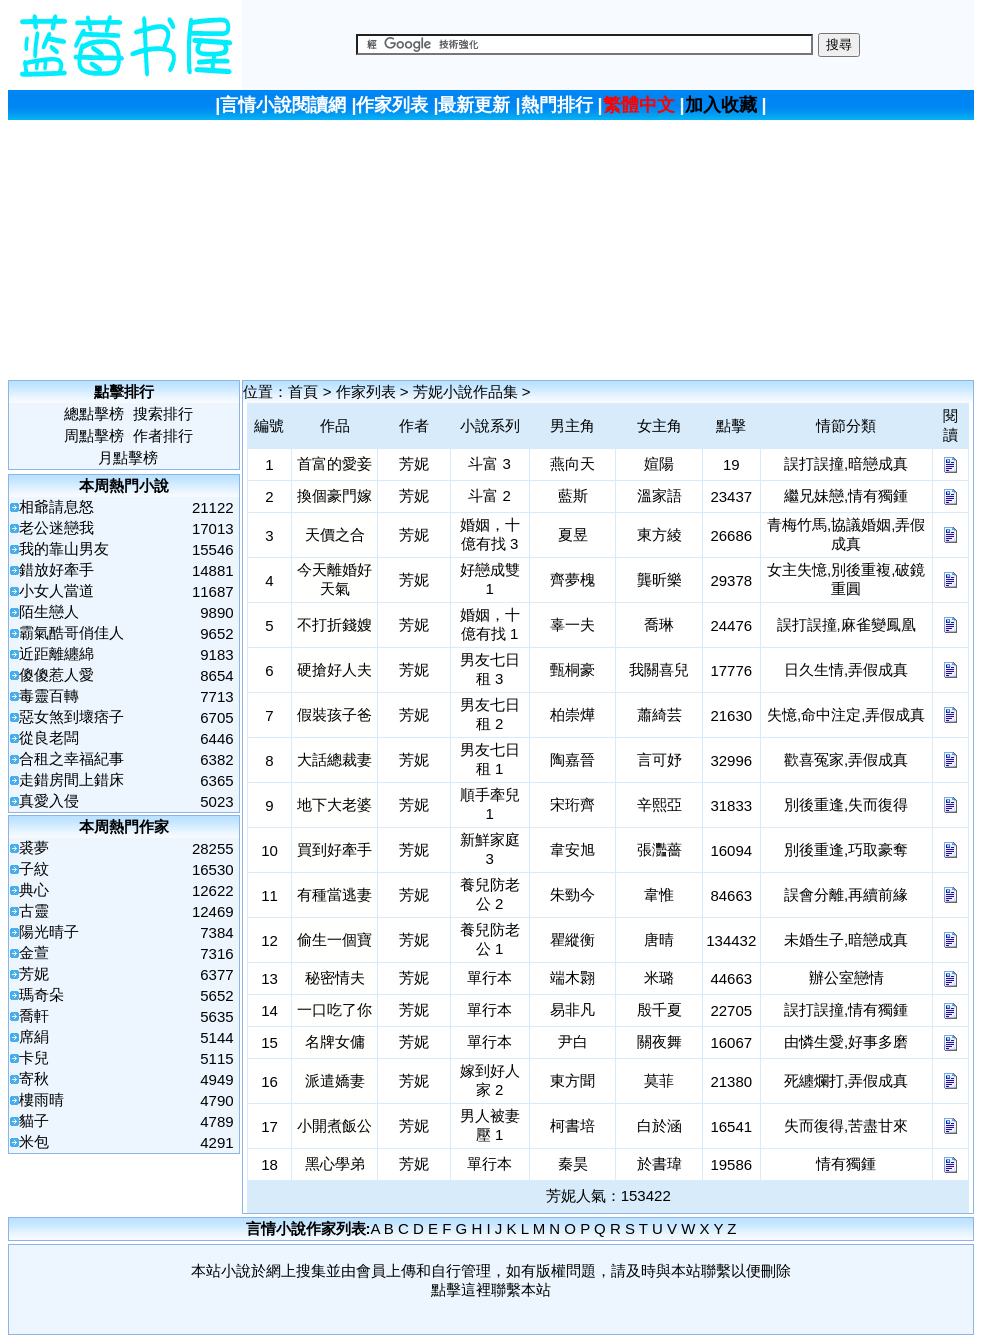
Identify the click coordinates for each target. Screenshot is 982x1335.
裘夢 (34, 847)
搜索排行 (163, 413)
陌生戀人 (49, 611)
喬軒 (34, 1015)
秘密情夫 (335, 977)
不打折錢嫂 (334, 624)
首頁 (303, 391)
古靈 (34, 910)
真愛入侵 (49, 800)
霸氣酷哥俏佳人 (71, 632)
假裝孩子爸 (334, 714)
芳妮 (34, 973)
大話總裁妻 (334, 759)
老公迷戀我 (56, 527)
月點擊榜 (128, 457)
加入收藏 (721, 105)
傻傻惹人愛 (56, 674)
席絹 (34, 1036)
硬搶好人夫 (334, 669)
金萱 (34, 952)
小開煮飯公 (334, 1125)
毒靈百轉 (49, 695)
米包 (34, 1141)
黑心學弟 (335, 1163)
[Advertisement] (493, 248)
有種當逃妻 (334, 894)
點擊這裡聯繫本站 (491, 1289)
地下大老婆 (334, 804)
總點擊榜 (94, 413)
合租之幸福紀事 (71, 758)
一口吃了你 (334, 1009)
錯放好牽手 (56, 569)
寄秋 (34, 1078)
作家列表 (392, 105)
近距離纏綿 (56, 653)
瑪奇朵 (41, 994)
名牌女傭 (335, 1041)
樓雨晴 (41, 1099)
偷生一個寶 (334, 939)
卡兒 (34, 1057)
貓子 (34, 1120)
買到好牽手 (334, 849)
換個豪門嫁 (334, 495)
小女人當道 (56, 590)
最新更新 (474, 105)
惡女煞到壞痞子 (71, 716)
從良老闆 (49, 737)
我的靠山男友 (64, 548)
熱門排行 (557, 105)
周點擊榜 (94, 435)
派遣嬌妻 (335, 1080)
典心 (34, 889)
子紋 (34, 868)
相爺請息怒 (56, 506)
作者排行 (163, 435)
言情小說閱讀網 (283, 105)
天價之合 (335, 534)
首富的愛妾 (334, 463)
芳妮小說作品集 (465, 391)
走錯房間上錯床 (71, 779)
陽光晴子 (49, 931)
